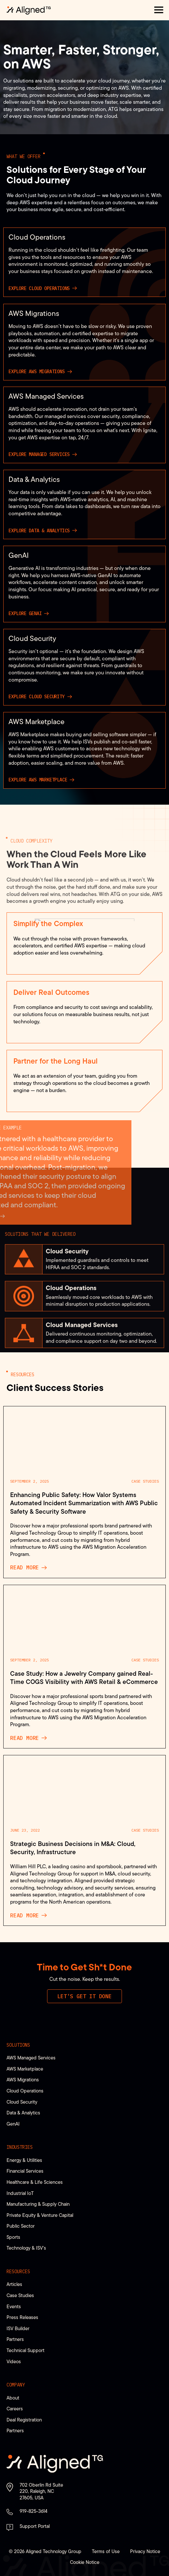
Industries (20, 2147)
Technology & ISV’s (26, 2247)
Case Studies (145, 1481)
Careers (15, 2408)
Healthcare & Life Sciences (35, 2182)
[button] (159, 10)
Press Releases (22, 2317)
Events (14, 2306)
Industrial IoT (20, 2193)
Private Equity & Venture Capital (40, 2215)
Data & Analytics (23, 2112)
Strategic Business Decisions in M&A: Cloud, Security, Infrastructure (72, 1848)
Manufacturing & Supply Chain (38, 2204)
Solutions (18, 2045)
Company (16, 2385)
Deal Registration (24, 2419)
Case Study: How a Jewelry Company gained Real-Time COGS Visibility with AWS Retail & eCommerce (84, 1678)
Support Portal (35, 2526)
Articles (14, 2284)
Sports (13, 2237)
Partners (15, 2339)
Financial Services (25, 2170)
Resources (18, 2272)
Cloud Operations (25, 2090)
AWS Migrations (23, 2079)
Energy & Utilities (24, 2160)
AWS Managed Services (31, 2057)
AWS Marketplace (25, 2068)
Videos (14, 2361)
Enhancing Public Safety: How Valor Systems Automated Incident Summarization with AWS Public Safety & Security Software (84, 1503)
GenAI (13, 2123)
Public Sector (21, 2225)
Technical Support (25, 2350)
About (13, 2397)
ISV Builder (18, 2328)
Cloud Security (22, 2101)
